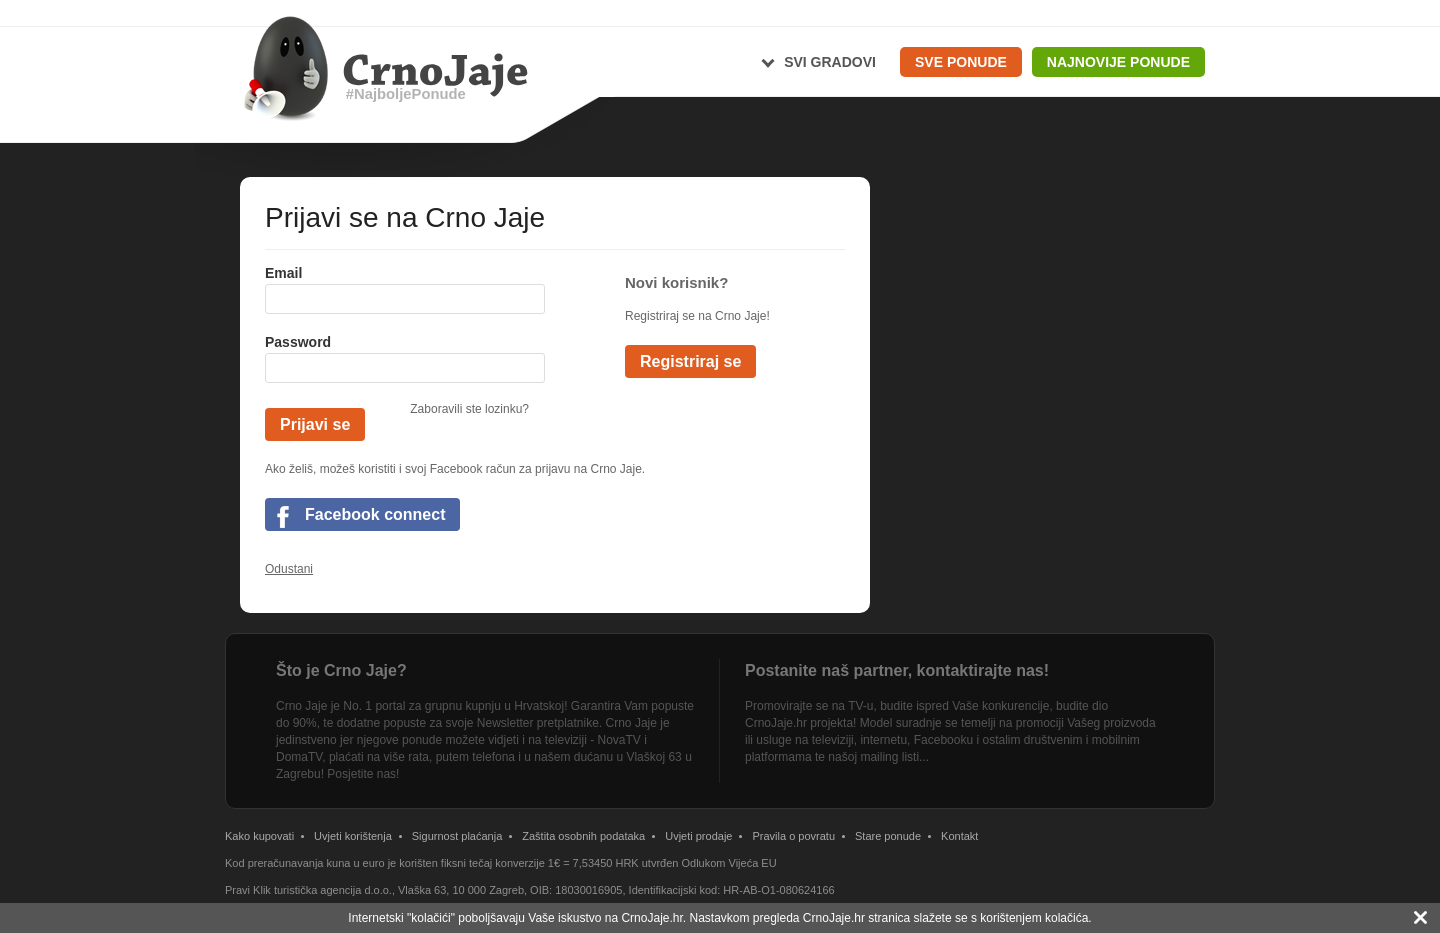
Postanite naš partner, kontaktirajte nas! (897, 670)
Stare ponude (888, 836)
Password (298, 342)
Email (283, 273)
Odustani (289, 569)
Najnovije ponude (1118, 62)
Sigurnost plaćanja (457, 836)
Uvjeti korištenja (353, 836)
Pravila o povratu (793, 836)
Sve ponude (961, 62)
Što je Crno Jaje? (341, 670)
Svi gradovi (830, 62)
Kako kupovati (259, 836)
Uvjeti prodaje (698, 836)
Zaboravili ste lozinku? (469, 409)
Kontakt (959, 836)
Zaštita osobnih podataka (583, 836)
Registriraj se (690, 361)
